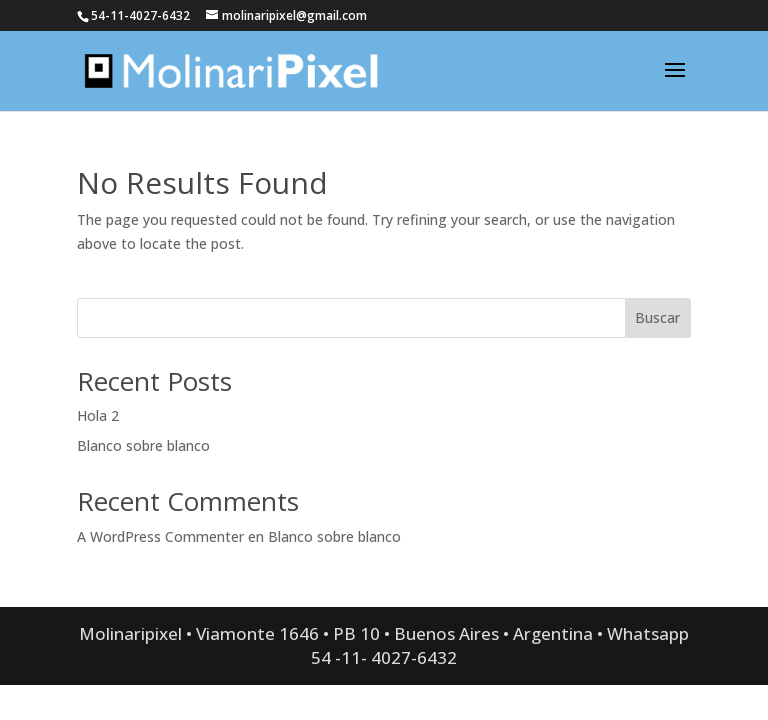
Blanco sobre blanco (143, 445)
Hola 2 (98, 415)
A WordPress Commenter (160, 536)
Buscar (657, 317)
